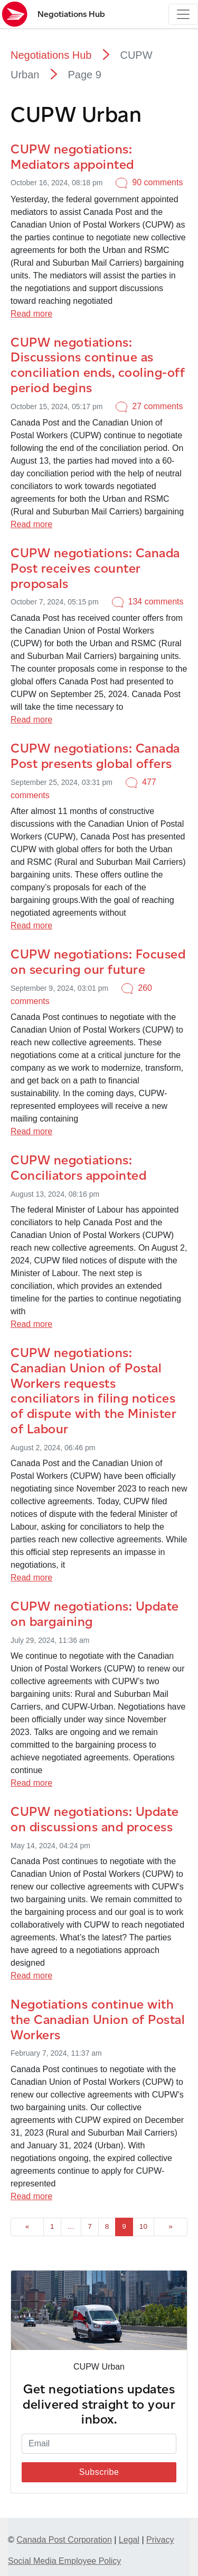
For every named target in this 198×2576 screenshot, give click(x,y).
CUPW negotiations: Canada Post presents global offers (95, 755)
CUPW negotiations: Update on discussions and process (95, 1819)
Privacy (160, 2539)
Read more (31, 313)
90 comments (157, 182)
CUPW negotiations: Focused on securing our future (98, 961)
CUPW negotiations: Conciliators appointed (78, 1167)
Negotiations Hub (51, 55)
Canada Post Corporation (64, 2539)
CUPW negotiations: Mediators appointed (72, 156)
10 (143, 2226)
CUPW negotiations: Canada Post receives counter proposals (95, 568)
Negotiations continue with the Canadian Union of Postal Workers (98, 2019)
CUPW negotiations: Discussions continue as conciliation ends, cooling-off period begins (98, 365)
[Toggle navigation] (183, 14)
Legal (129, 2539)
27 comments (157, 406)
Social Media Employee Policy (64, 2560)
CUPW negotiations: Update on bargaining (95, 1613)
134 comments (156, 601)
